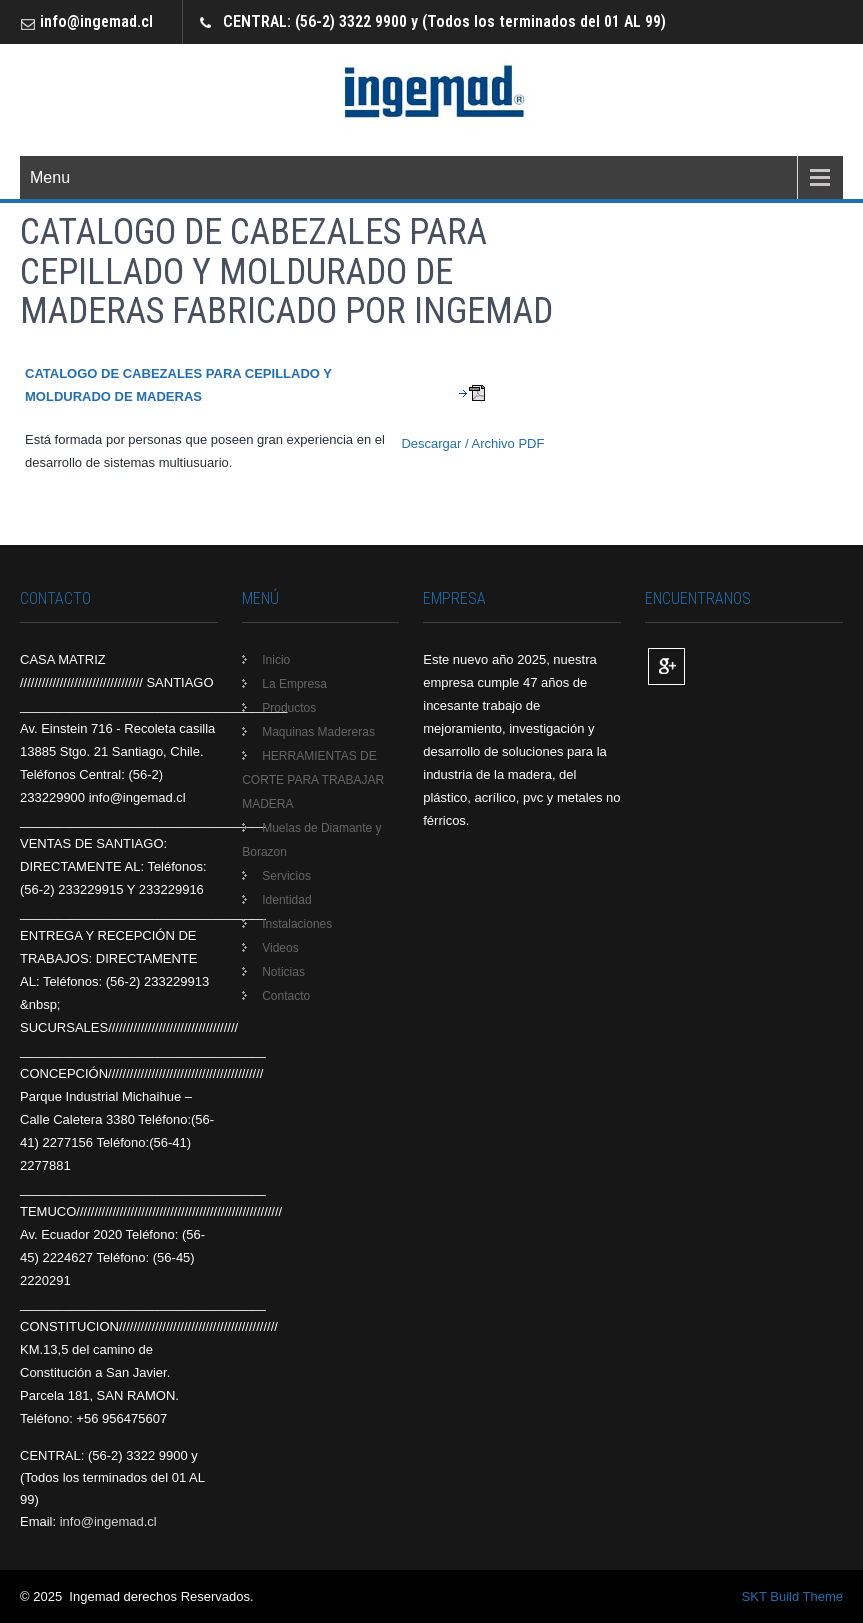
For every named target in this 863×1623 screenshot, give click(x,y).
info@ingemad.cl (96, 21)
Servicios (286, 876)
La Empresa (294, 684)
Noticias (283, 972)
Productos (289, 708)
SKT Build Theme (792, 1596)
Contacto (286, 996)
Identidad (286, 900)
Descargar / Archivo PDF (472, 443)
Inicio (276, 660)
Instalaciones (297, 924)
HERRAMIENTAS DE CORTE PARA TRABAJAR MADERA (313, 780)
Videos (280, 948)
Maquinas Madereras (318, 732)
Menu (50, 177)
